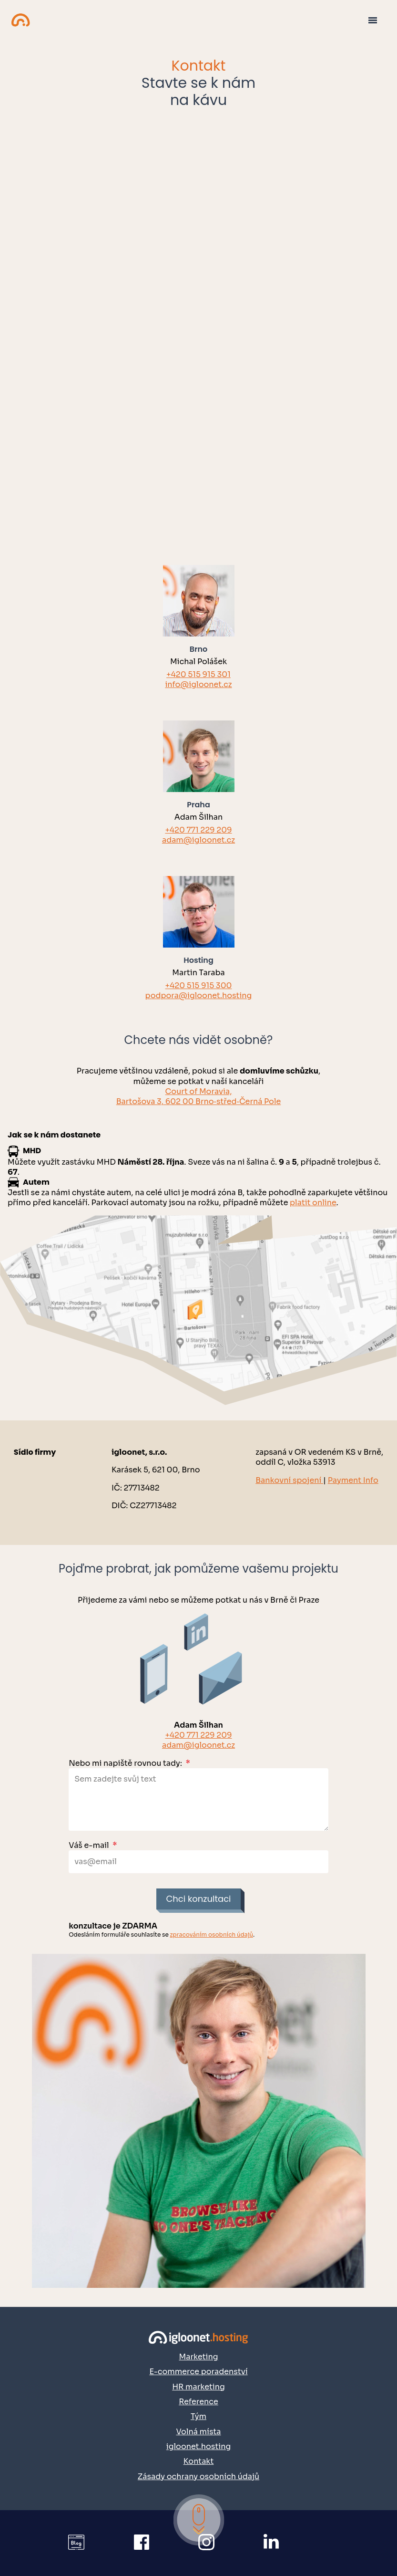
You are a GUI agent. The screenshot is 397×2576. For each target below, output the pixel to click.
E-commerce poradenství (198, 2372)
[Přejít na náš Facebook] (149, 2543)
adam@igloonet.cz (198, 840)
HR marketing (198, 2387)
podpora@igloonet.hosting (198, 996)
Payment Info (353, 1480)
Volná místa (198, 2432)
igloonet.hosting (198, 2446)
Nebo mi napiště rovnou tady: (129, 1763)
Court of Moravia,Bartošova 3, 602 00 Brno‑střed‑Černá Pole (198, 1096)
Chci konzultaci (198, 1899)
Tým (198, 2416)
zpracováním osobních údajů (211, 1934)
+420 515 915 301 (198, 674)
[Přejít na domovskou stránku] (198, 2337)
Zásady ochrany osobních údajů (198, 2477)
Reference (198, 2402)
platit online (313, 1203)
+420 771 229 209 (198, 830)
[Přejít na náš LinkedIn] (280, 2543)
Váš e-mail (93, 1845)
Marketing (198, 2357)
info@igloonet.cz (198, 684)
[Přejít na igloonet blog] (84, 2543)
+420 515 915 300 (198, 985)
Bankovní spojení (289, 1480)
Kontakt (198, 2461)
